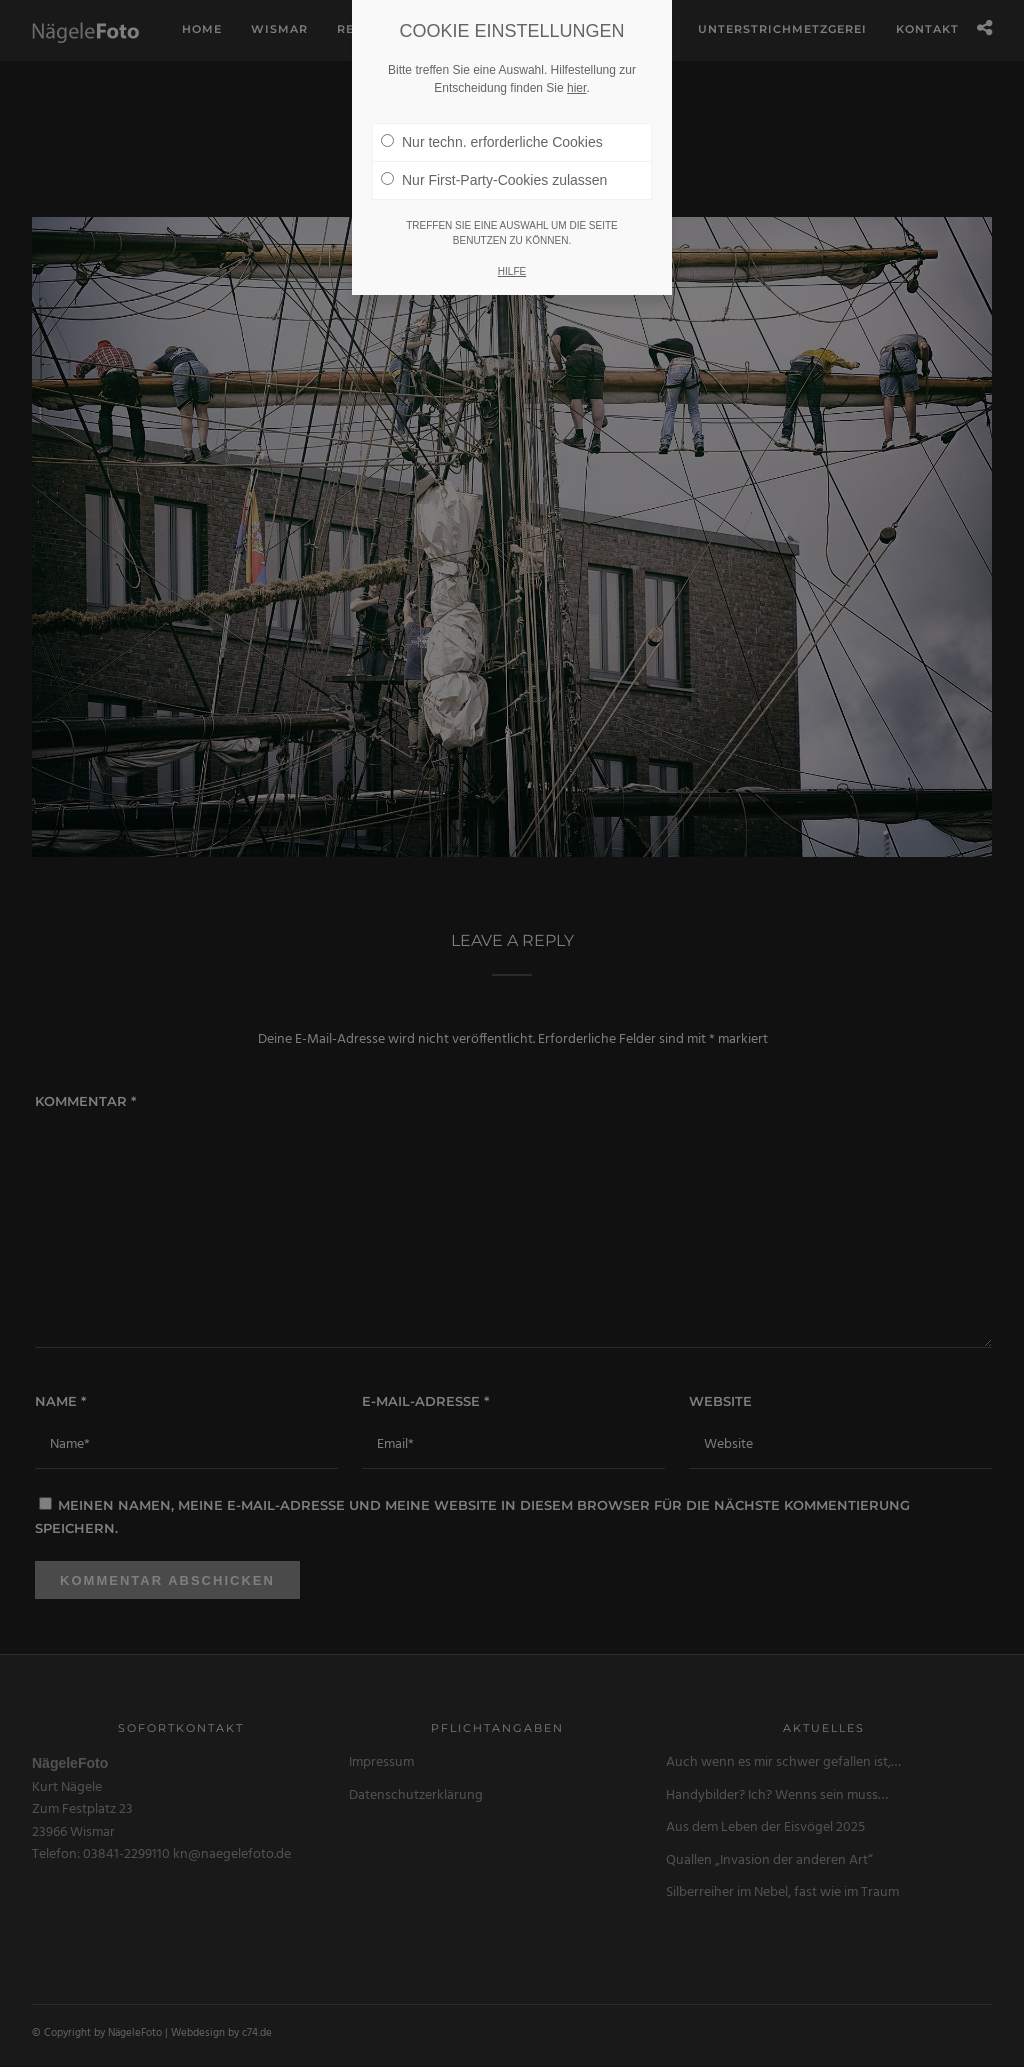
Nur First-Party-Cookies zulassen (494, 180)
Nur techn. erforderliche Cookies (492, 142)
